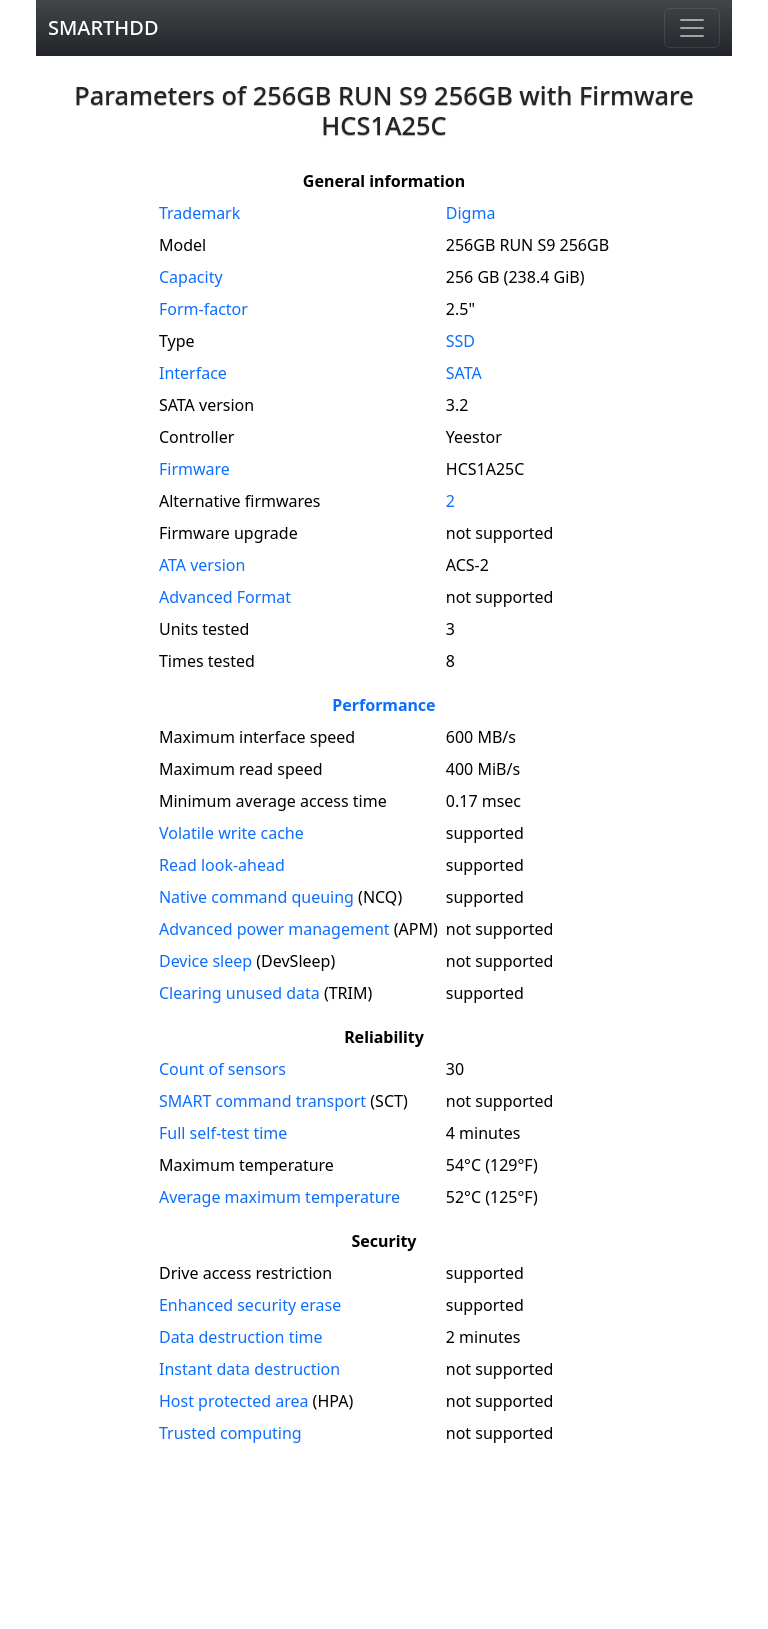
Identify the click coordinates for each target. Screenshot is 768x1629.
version (202, 565)
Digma (471, 213)
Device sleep (205, 961)
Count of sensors (222, 1069)
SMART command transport (262, 1101)
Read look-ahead (222, 865)
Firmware (194, 469)
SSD (460, 341)
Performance (383, 705)
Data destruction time (241, 1337)
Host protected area (234, 1401)
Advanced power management (274, 929)
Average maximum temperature (279, 1197)
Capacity (191, 277)
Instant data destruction (249, 1369)
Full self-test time (223, 1133)
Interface (193, 373)
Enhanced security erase (250, 1305)
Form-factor (203, 309)
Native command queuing (256, 897)
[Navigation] (692, 28)
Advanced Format (225, 597)
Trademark (199, 213)
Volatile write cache (231, 833)
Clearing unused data (239, 993)
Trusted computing (230, 1433)
